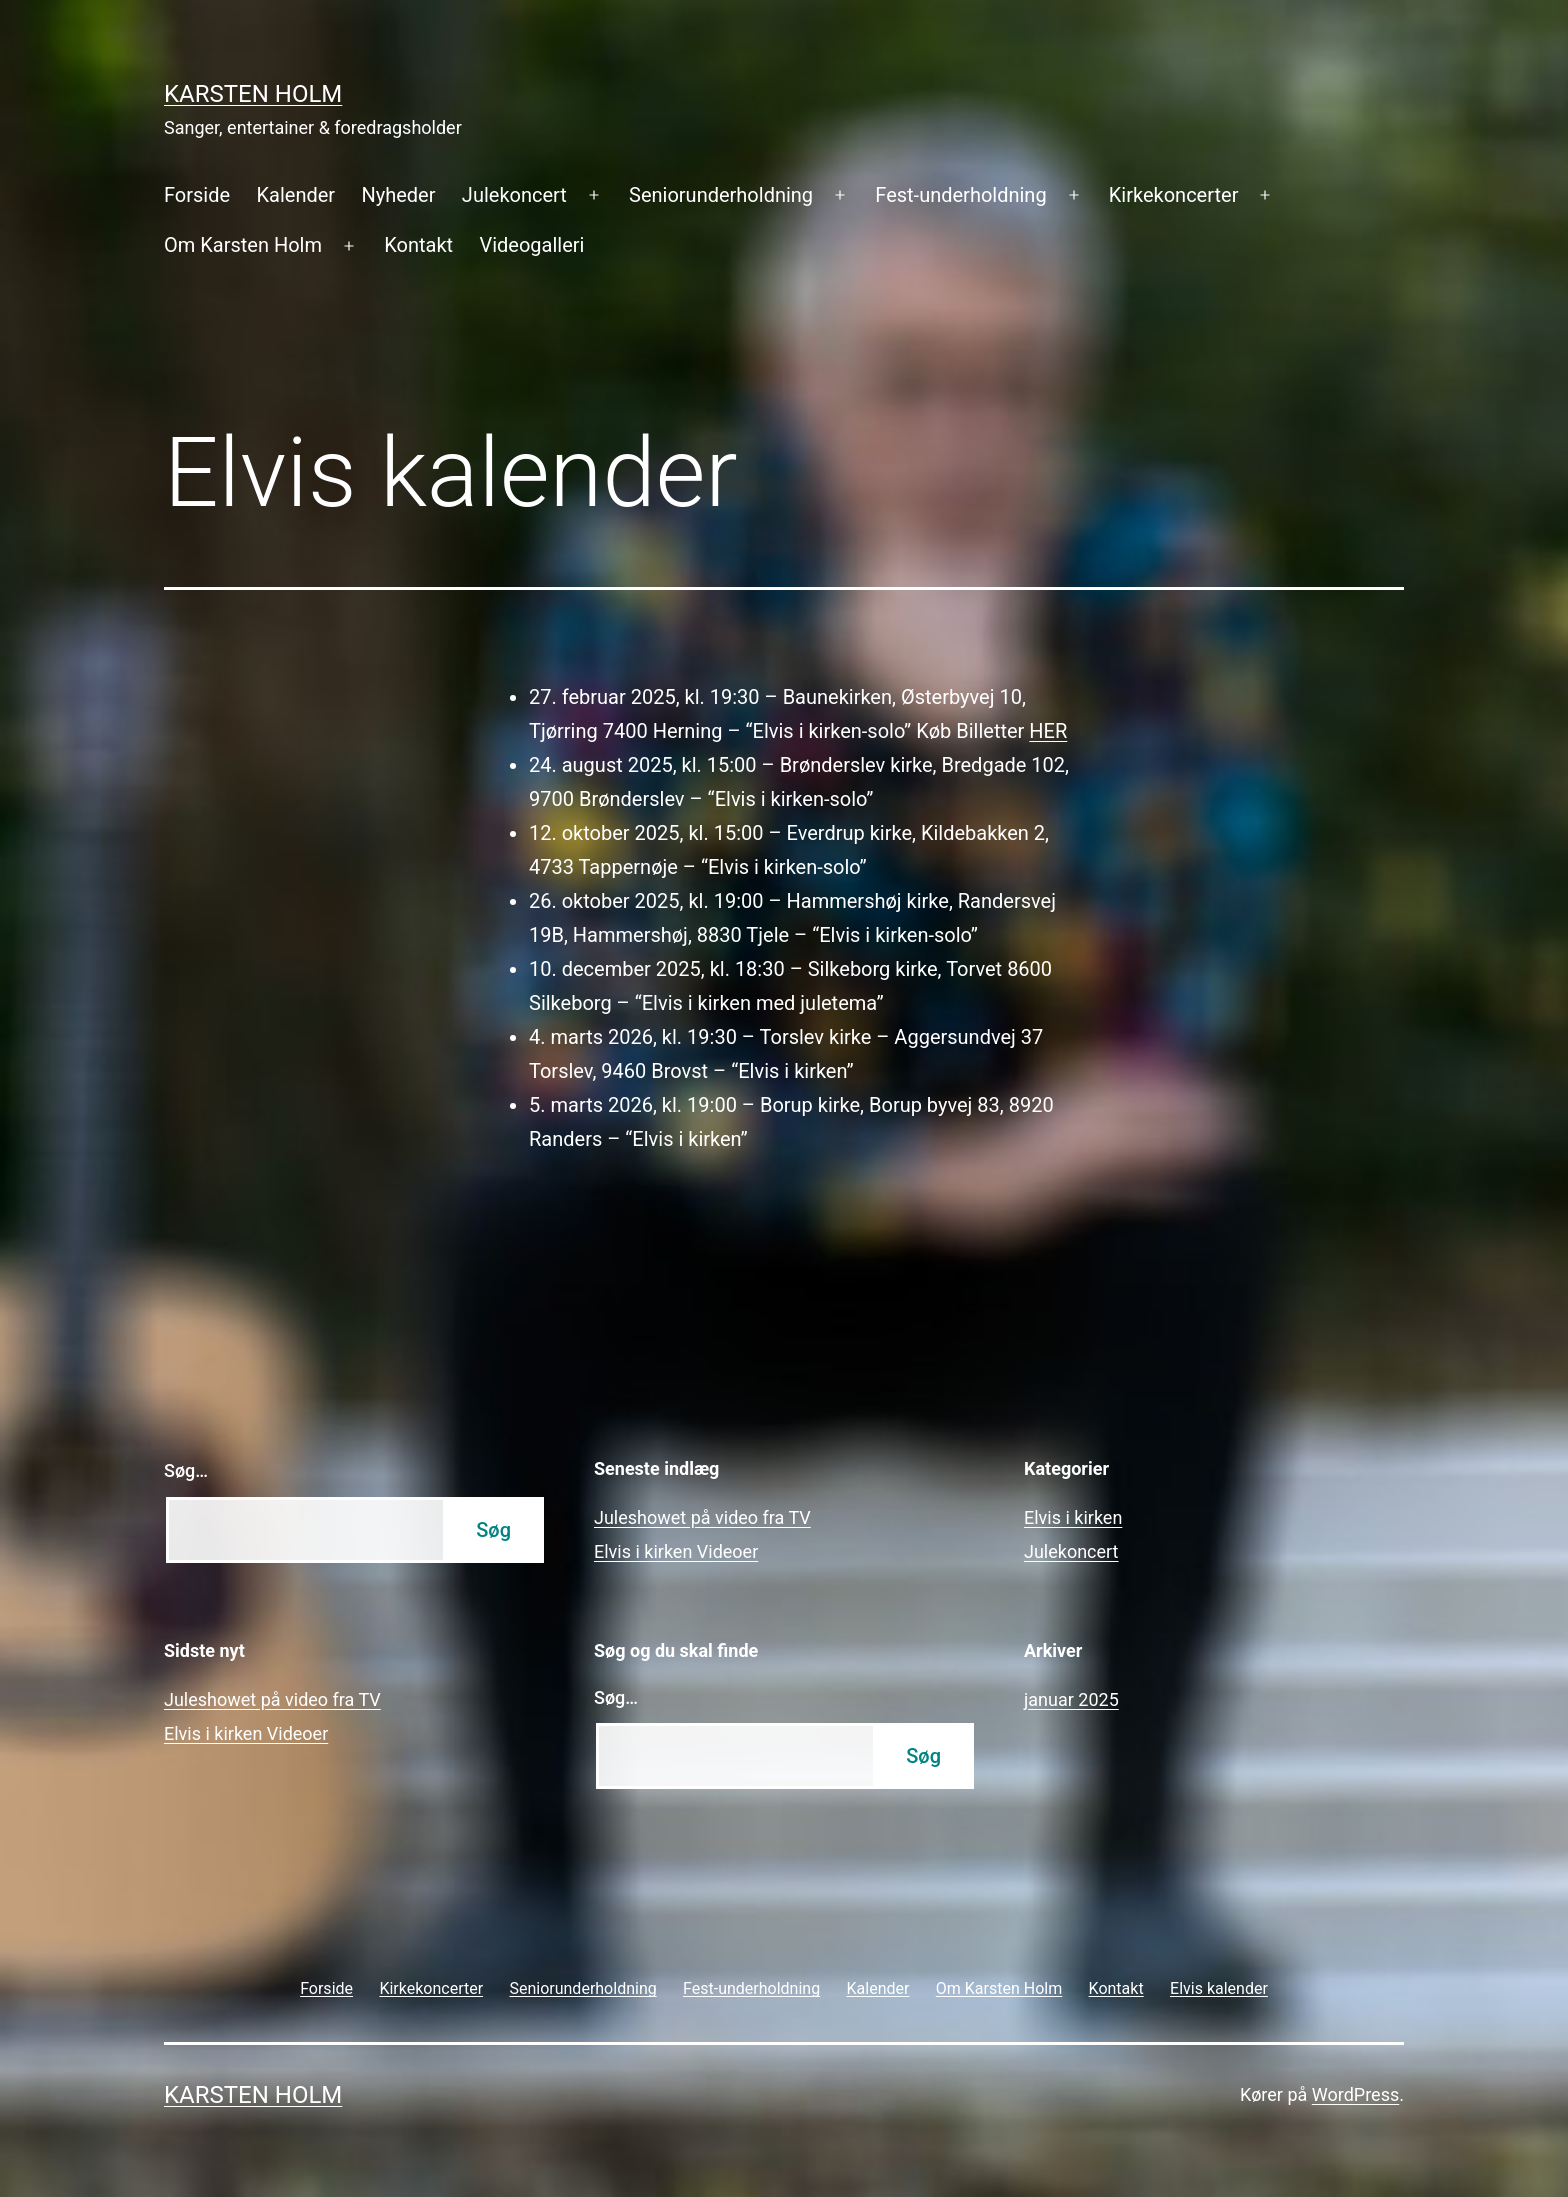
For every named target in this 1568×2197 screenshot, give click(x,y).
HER (1048, 731)
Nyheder (398, 195)
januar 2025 (1071, 1699)
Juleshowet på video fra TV (702, 1517)
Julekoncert (514, 195)
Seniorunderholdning (721, 195)
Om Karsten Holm (243, 245)
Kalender (295, 195)
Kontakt (418, 245)
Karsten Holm (253, 94)
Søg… (186, 1470)
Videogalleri (531, 245)
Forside (197, 195)
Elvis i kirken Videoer (676, 1551)
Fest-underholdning (960, 195)
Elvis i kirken (1073, 1517)
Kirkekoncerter (1174, 195)
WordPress (1355, 2094)
